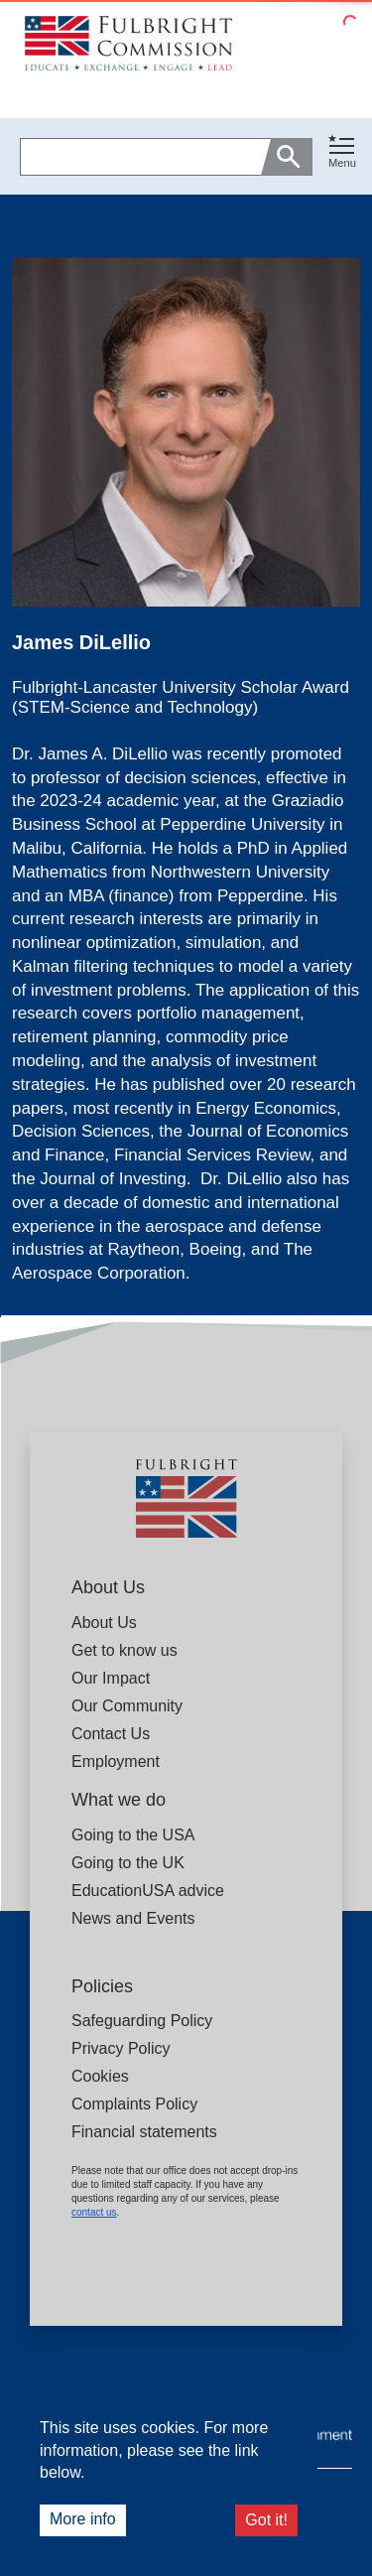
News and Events (133, 1918)
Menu (342, 163)
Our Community (127, 1705)
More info (83, 2518)
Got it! (266, 2519)
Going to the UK (128, 1862)
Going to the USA (133, 1835)
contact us (94, 2212)
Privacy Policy (121, 2048)
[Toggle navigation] (342, 152)
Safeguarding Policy (141, 2020)
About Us (104, 1622)
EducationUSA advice (147, 1890)
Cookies (100, 2076)
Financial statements (144, 2131)
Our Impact (110, 1678)
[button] (342, 156)
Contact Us (110, 1733)
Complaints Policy (134, 2104)
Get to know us (124, 1650)
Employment (115, 1761)
